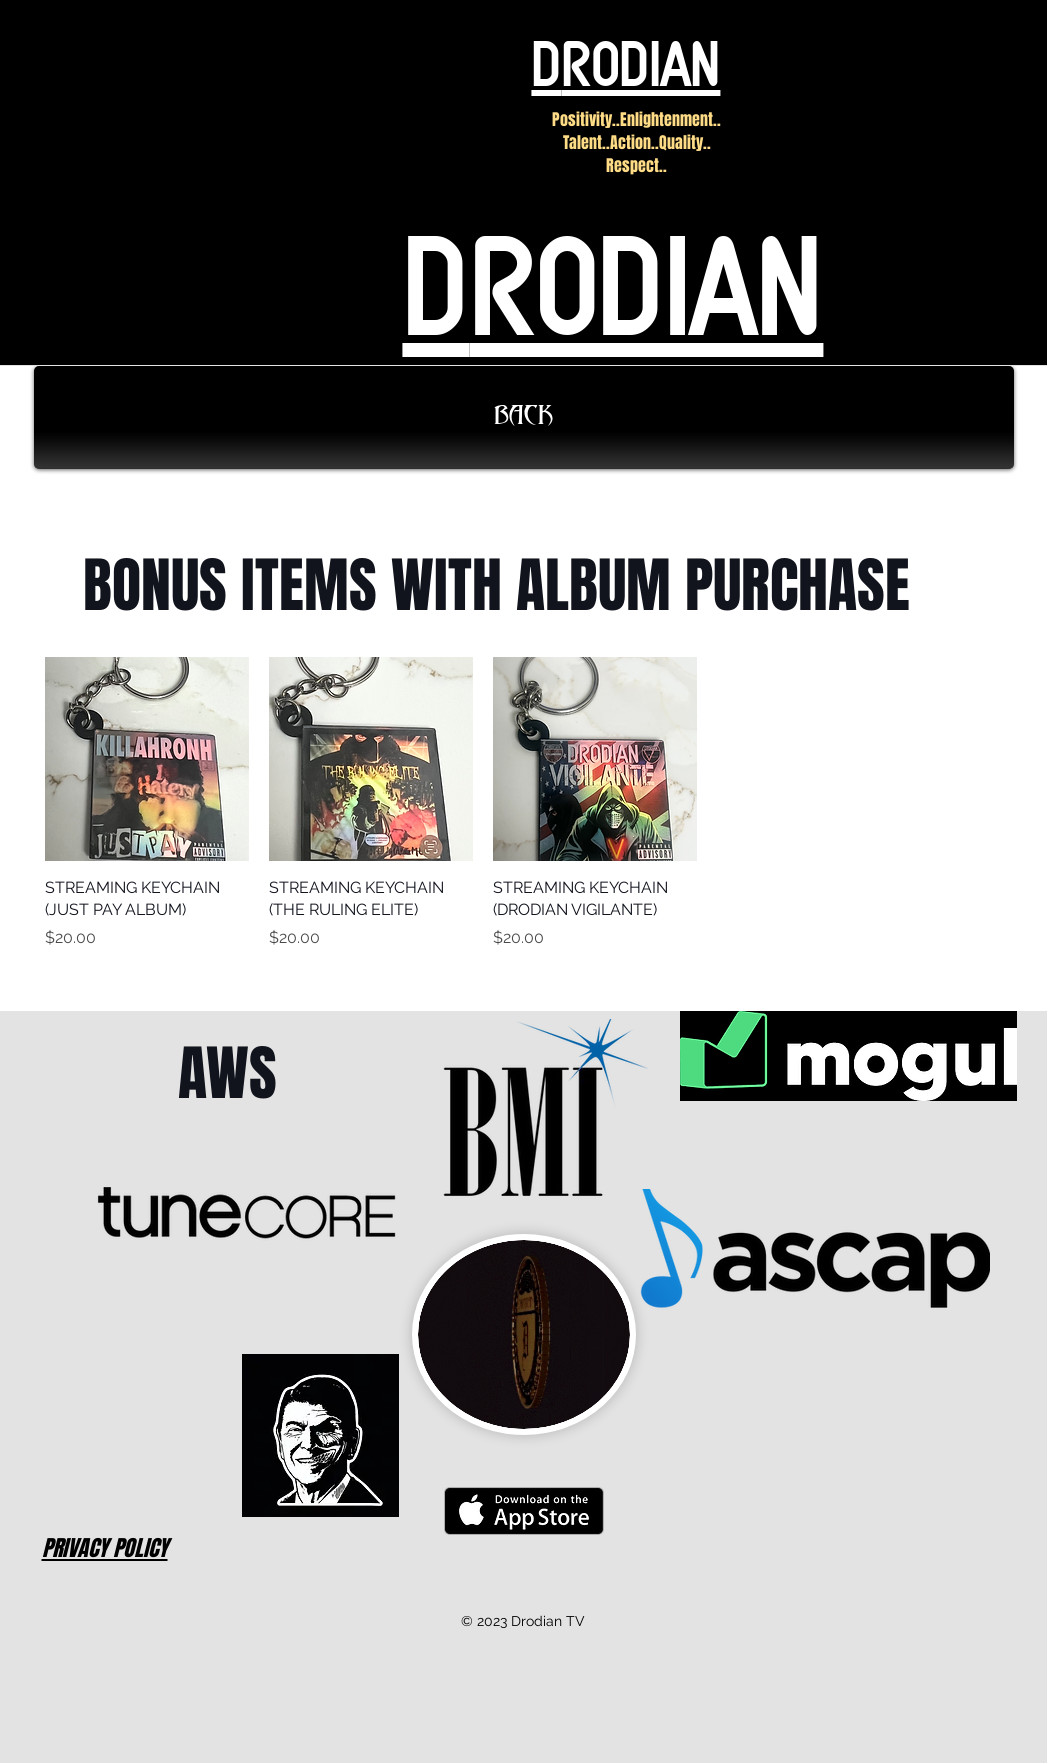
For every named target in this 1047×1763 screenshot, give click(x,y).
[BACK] (524, 417)
